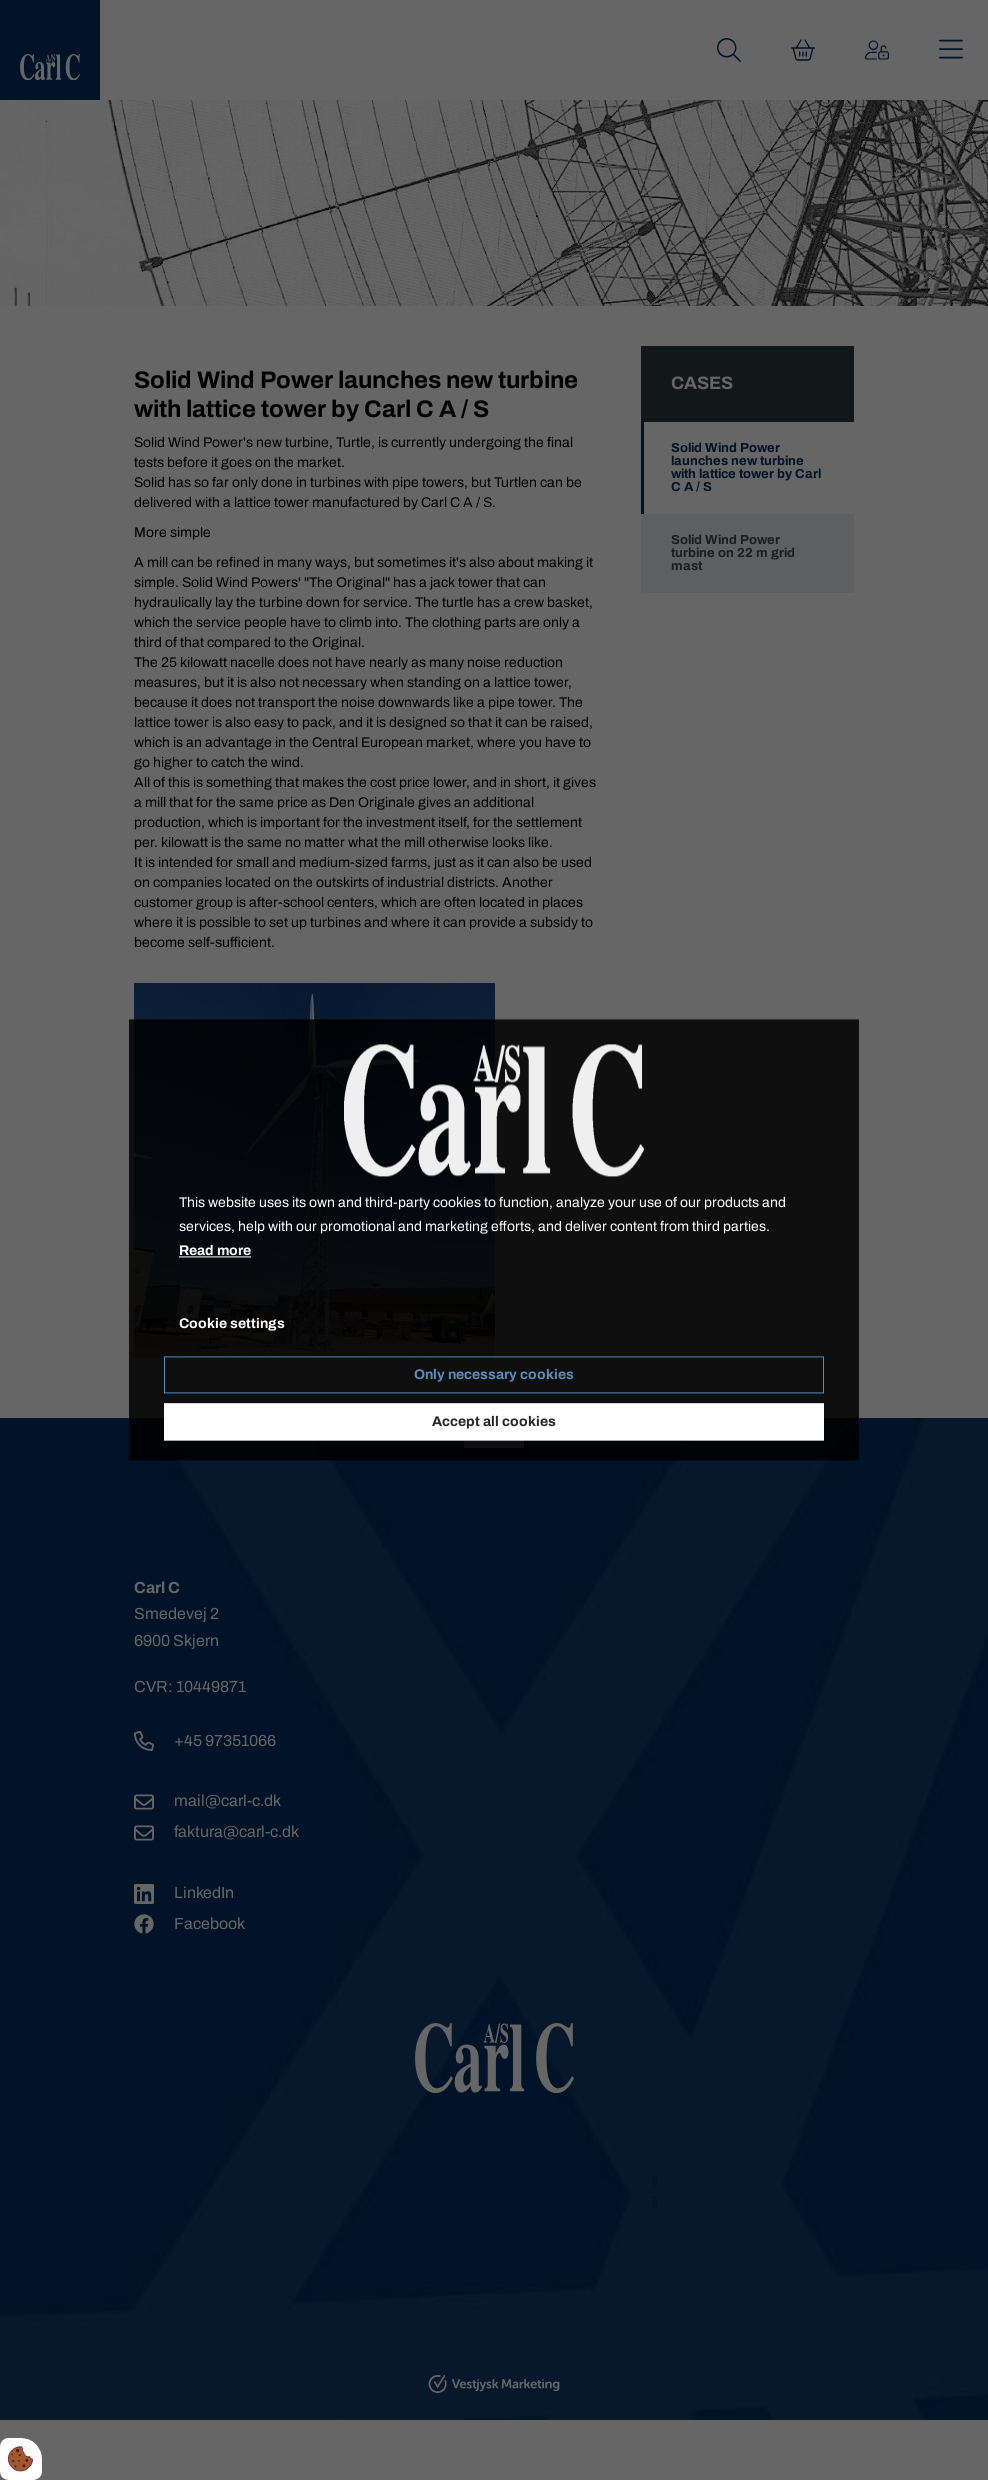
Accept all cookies (494, 1422)
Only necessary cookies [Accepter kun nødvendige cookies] (494, 1375)
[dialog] (494, 1239)
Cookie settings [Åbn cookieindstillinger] (232, 1324)
